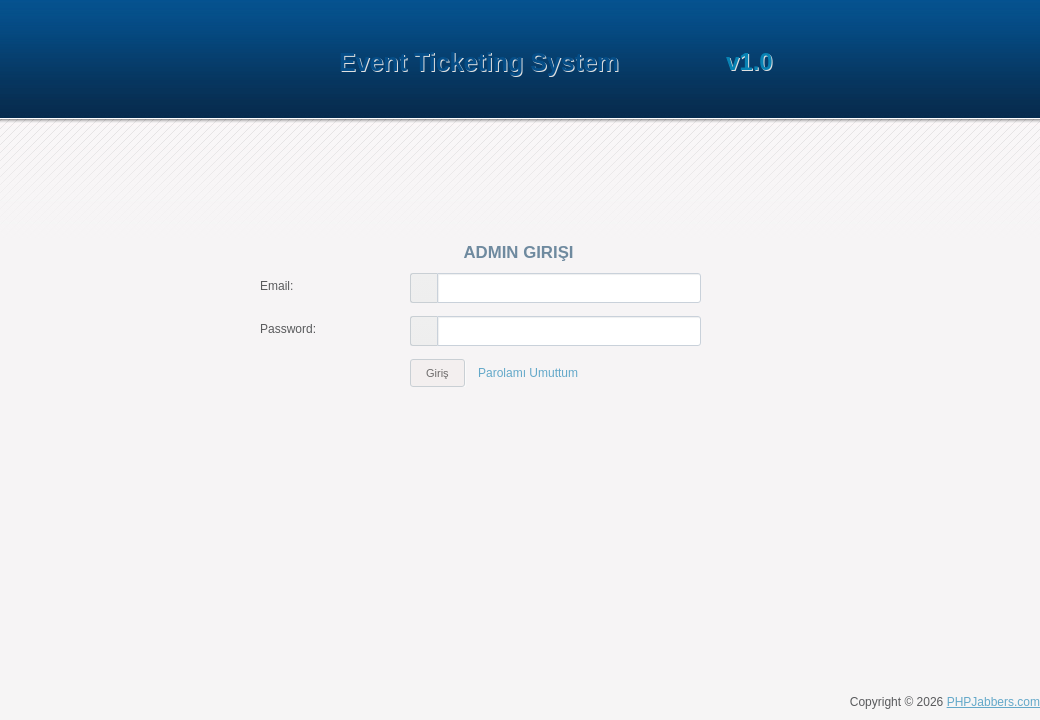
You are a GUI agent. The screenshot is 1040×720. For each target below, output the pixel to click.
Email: (276, 286)
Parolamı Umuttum (528, 373)
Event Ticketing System (479, 62)
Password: (288, 329)
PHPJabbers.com (993, 702)
